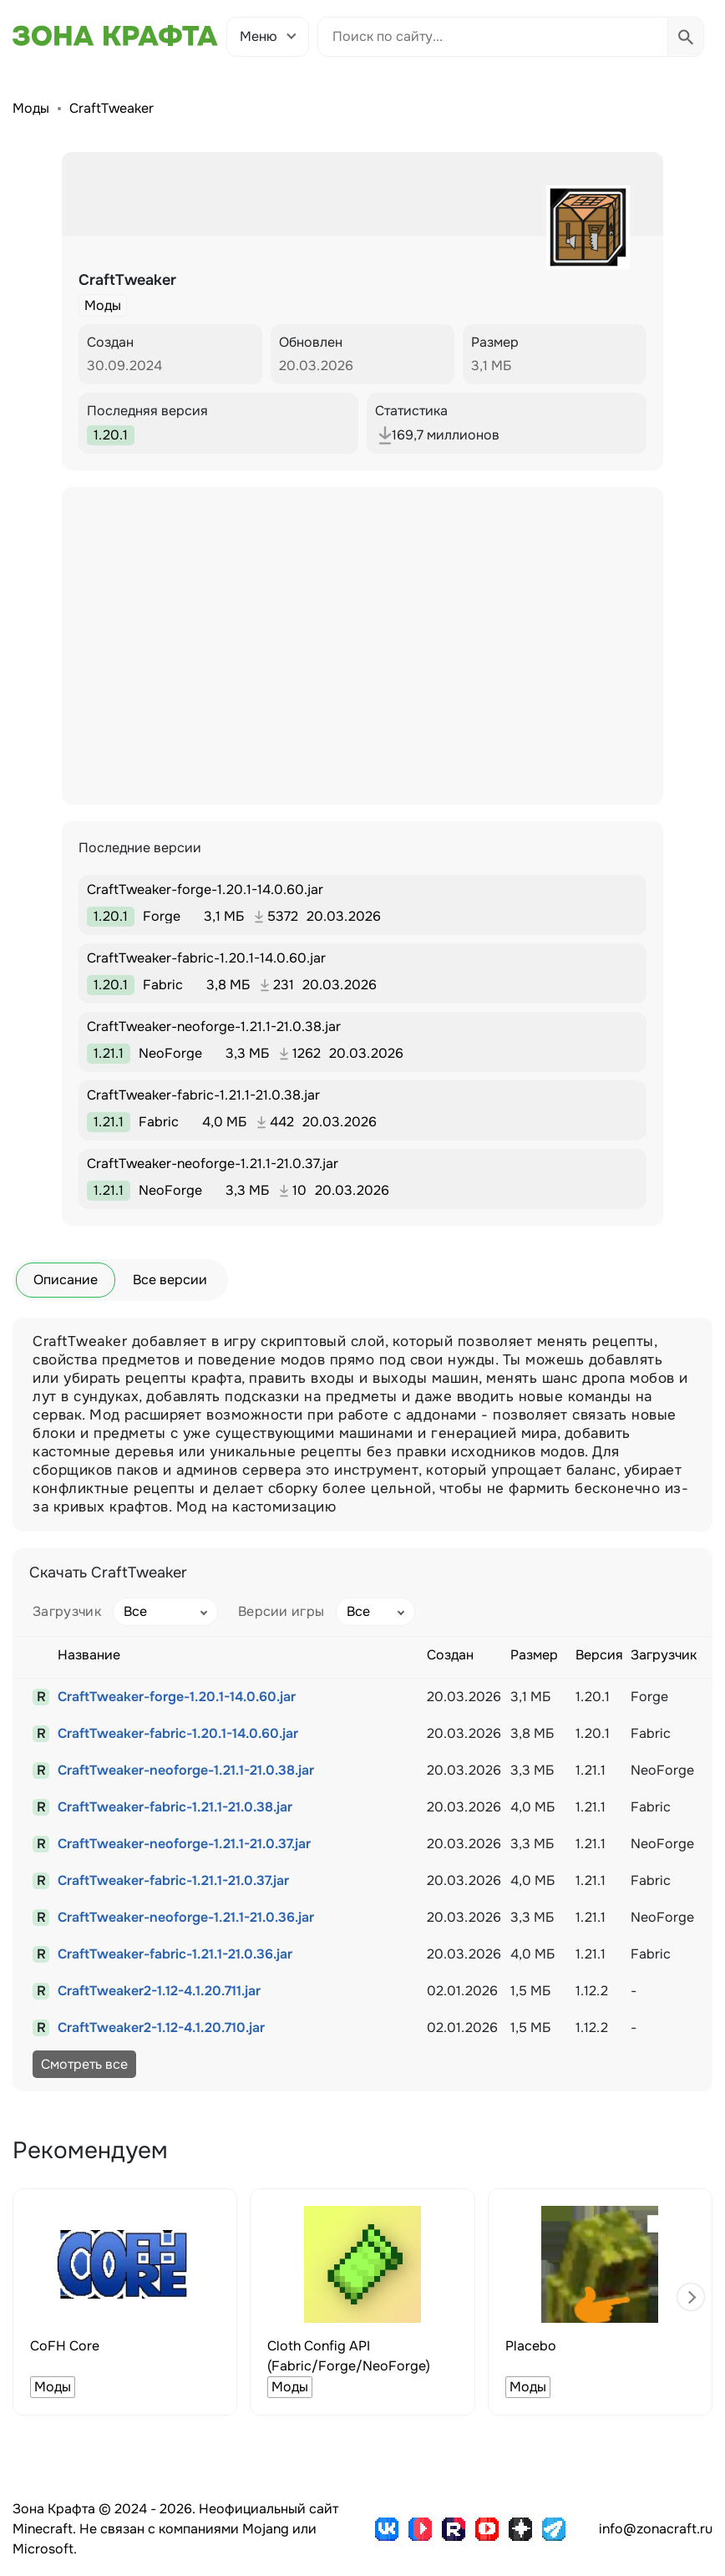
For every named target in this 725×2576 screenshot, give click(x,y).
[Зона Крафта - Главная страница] (115, 36)
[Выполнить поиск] (685, 36)
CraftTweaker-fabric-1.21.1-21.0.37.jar (173, 1880)
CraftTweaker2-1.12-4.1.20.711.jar (159, 1990)
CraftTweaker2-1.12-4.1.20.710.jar (161, 2027)
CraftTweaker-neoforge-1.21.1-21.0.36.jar (186, 1917)
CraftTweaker (111, 108)
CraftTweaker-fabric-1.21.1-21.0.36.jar (175, 1954)
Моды (31, 108)
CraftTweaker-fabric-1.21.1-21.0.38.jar (175, 1807)
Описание (65, 1279)
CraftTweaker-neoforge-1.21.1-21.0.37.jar (184, 1843)
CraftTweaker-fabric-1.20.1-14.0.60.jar (178, 1733)
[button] (690, 2297)
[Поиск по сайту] (493, 37)
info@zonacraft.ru (655, 2529)
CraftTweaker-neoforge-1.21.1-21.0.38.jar (186, 1770)
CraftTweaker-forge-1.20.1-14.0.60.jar (177, 1696)
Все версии (170, 1279)
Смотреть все (84, 2064)
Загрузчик (67, 1611)
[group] (125, 2302)
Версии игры (281, 1611)
